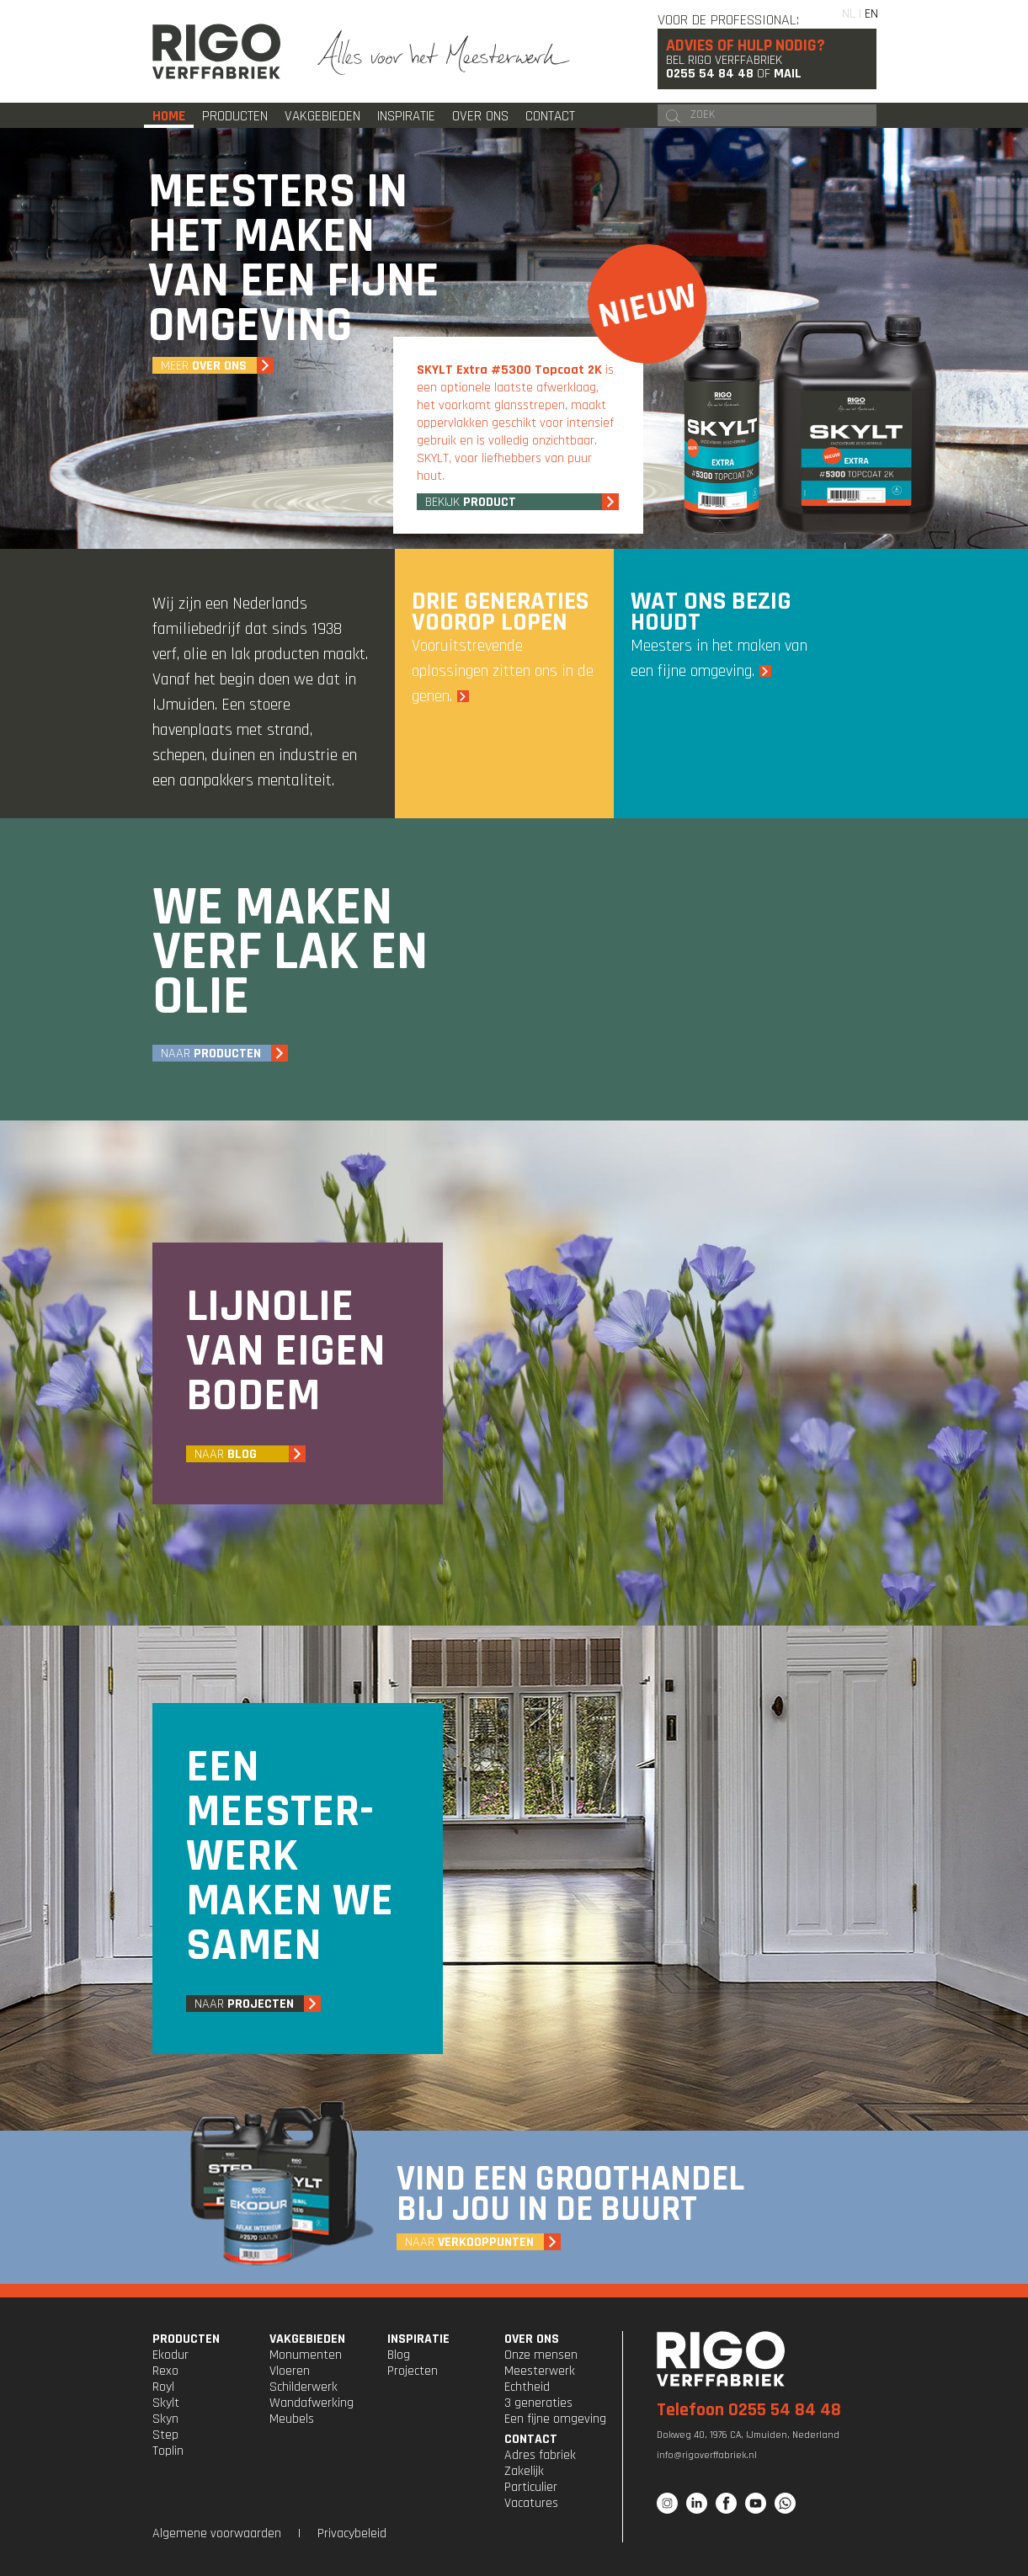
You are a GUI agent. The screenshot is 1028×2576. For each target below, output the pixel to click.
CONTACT (530, 2439)
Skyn (165, 2419)
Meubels (291, 2419)
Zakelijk (524, 2471)
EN (871, 14)
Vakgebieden (322, 116)
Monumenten (305, 2355)
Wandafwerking (311, 2403)
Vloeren (289, 2371)
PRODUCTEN (186, 2339)
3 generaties (538, 2403)
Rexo (165, 2371)
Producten (235, 116)
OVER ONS (531, 2339)
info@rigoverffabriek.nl (707, 2455)
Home (168, 116)
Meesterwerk (539, 2371)
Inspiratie (406, 116)
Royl (163, 2387)
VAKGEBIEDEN (307, 2339)
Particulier (530, 2487)
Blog (398, 2355)
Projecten (412, 2371)
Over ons (480, 116)
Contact (550, 116)
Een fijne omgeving (555, 2419)
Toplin (168, 2451)
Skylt (165, 2403)
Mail (788, 73)
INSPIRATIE (418, 2339)
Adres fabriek (540, 2455)
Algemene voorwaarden (216, 2533)
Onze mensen (541, 2355)
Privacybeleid (351, 2533)
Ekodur (170, 2355)
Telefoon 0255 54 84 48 (749, 2410)
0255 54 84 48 (710, 73)
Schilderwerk (303, 2387)
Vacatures (531, 2503)
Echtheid (527, 2387)
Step (165, 2435)
